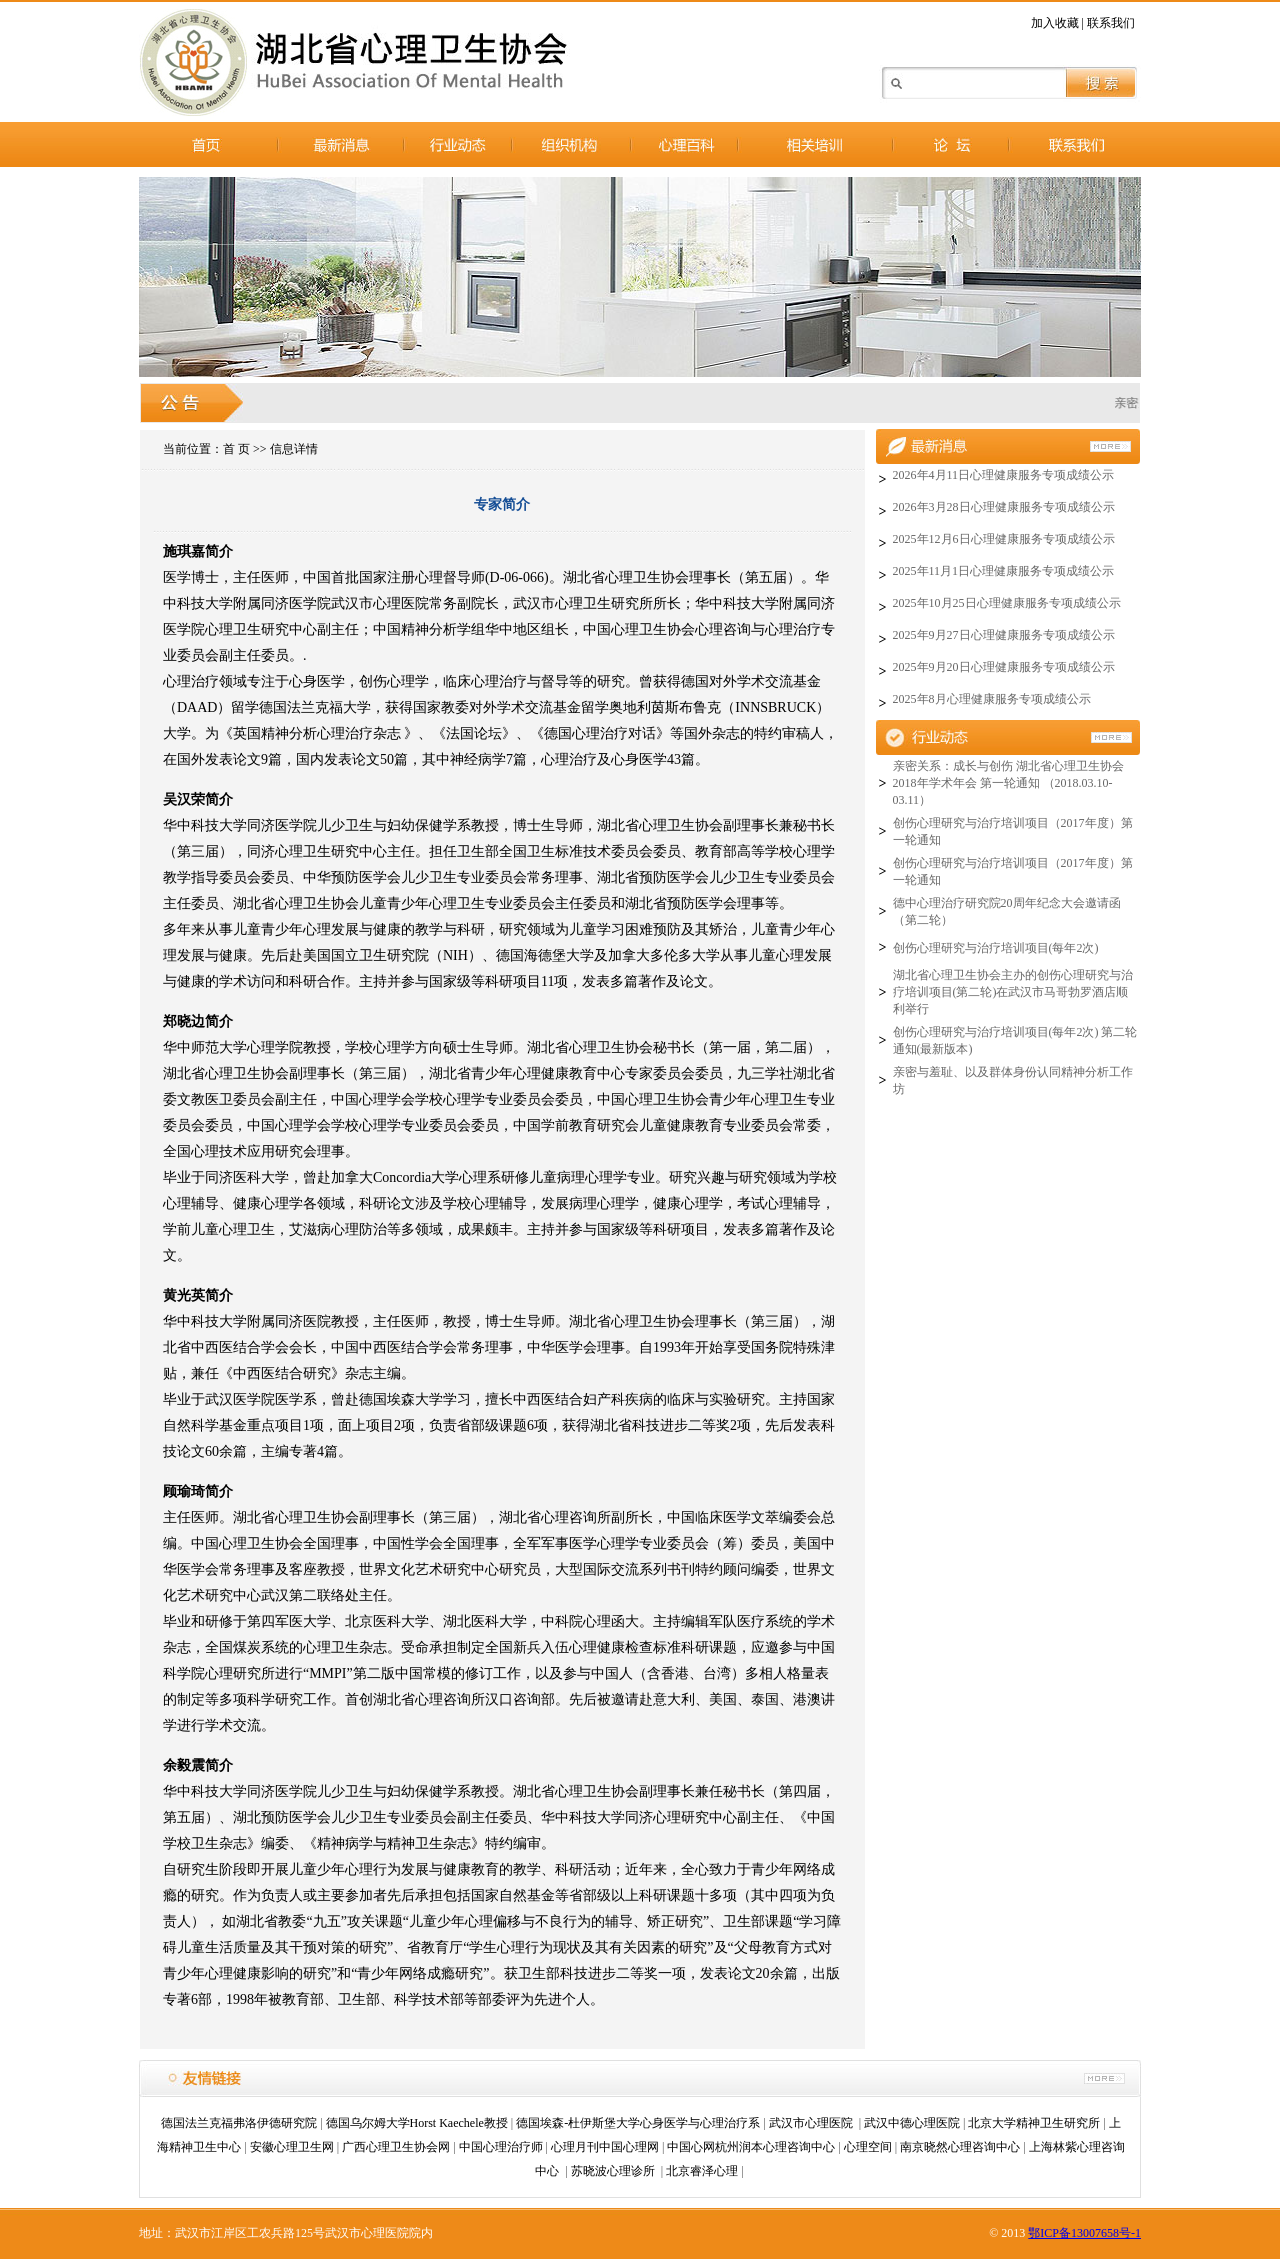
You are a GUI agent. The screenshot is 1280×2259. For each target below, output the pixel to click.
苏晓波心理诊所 (614, 2171)
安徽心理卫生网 (292, 2147)
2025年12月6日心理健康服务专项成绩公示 (1004, 539)
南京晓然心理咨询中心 (960, 2147)
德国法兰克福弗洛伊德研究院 (239, 2123)
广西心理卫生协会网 (396, 2147)
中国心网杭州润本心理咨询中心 (751, 2147)
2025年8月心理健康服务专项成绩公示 (992, 699)
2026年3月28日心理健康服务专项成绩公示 (1004, 507)
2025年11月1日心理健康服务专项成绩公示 (1004, 571)
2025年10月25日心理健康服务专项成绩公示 (1007, 603)
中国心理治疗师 (501, 2147)
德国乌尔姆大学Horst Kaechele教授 (417, 2123)
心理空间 (868, 2147)
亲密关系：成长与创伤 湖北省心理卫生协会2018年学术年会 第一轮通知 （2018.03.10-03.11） (1008, 783)
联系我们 (1111, 23)
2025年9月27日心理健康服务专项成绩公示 (1004, 635)
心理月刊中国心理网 (605, 2147)
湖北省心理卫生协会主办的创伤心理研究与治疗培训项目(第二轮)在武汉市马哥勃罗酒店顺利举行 (1013, 992)
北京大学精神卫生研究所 (1034, 2123)
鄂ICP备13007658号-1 (1084, 2233)
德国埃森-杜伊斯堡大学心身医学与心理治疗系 (638, 2123)
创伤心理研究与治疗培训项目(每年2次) (996, 948)
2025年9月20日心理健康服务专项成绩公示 (1004, 667)
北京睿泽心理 (702, 2171)
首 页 (236, 449)
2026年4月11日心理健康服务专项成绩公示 (1004, 475)
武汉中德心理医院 (912, 2123)
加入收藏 (1055, 23)
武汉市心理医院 (812, 2123)
